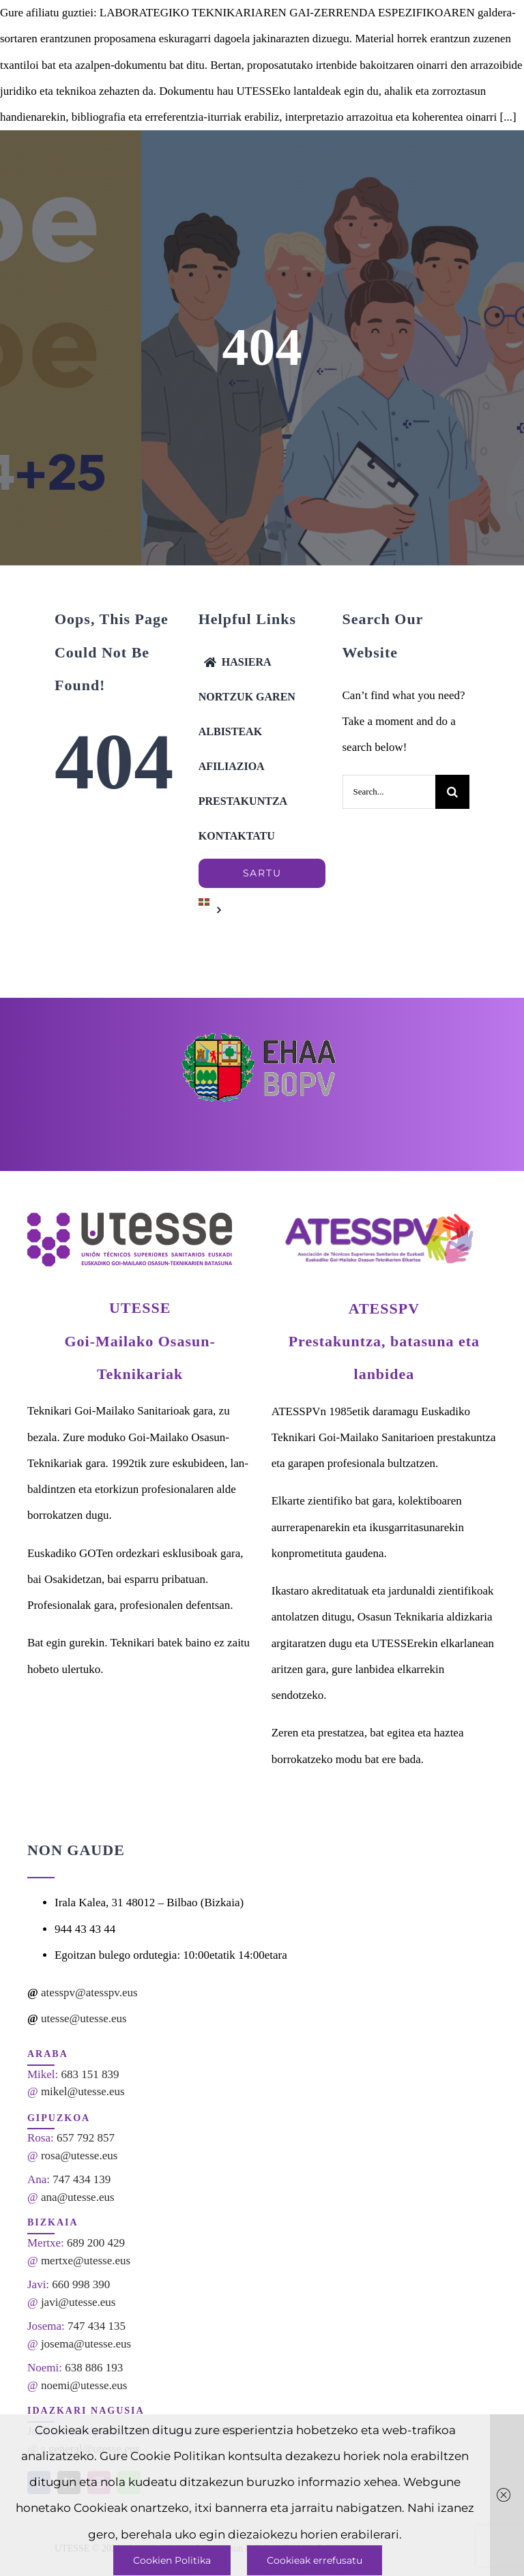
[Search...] (389, 792)
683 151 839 (90, 2074)
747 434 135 (97, 2326)
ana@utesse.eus (78, 2197)
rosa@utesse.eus (79, 2155)
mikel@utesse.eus (83, 2091)
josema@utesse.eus (86, 2343)
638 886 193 (94, 2367)
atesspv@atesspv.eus (89, 1992)
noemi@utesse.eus (84, 2385)
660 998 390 (81, 2284)
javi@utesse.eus (78, 2302)
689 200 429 (96, 2242)
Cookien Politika (172, 2560)
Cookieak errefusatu (314, 2560)
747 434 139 (82, 2179)
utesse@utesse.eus (84, 2018)
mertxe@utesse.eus (85, 2260)
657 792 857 (86, 2137)
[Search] (452, 792)
